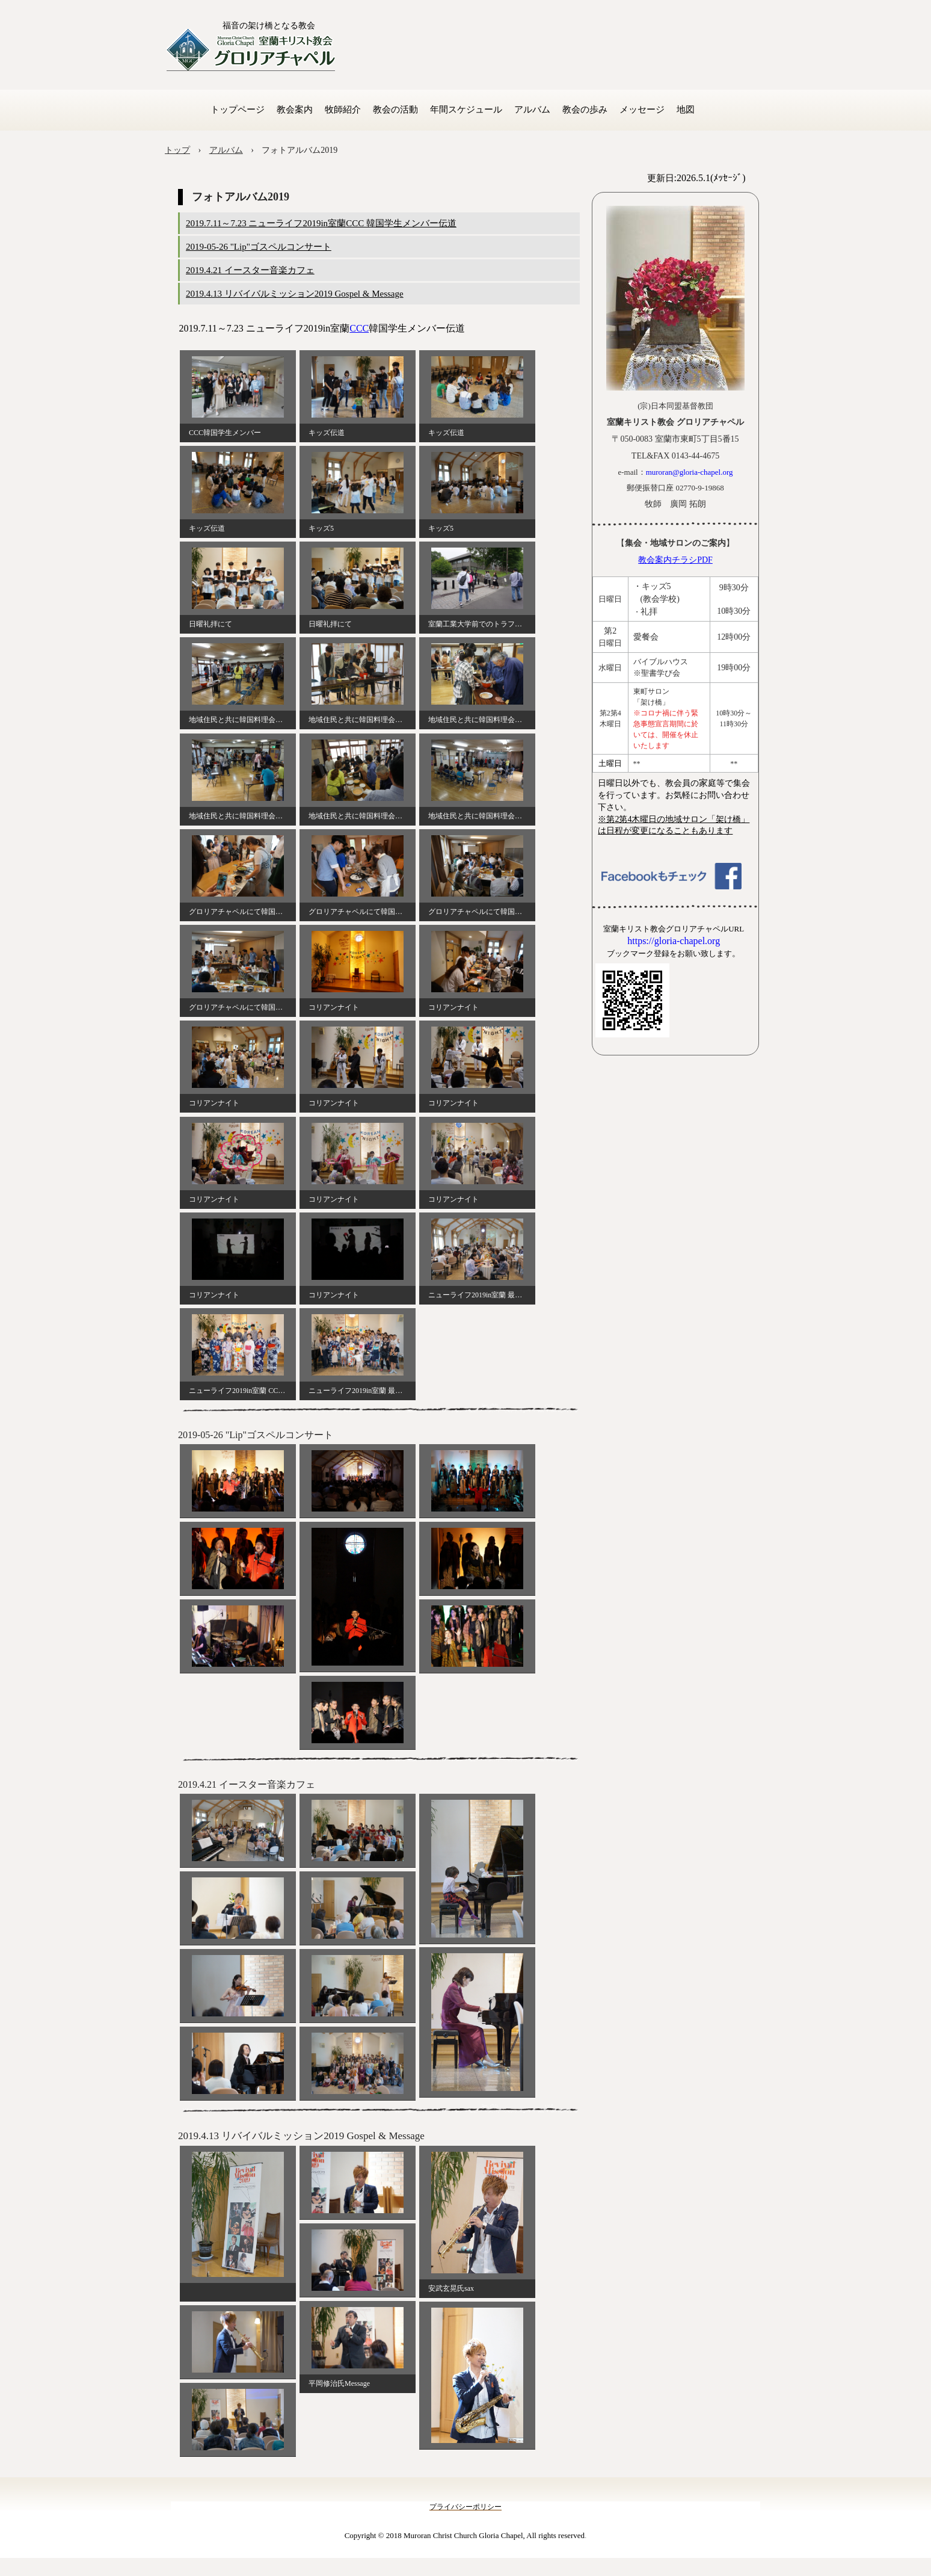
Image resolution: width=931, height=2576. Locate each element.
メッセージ (642, 109)
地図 (686, 109)
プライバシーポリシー (465, 2507)
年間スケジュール (466, 109)
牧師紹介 (343, 109)
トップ (177, 150)
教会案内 (295, 109)
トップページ (237, 109)
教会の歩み (584, 109)
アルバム (532, 109)
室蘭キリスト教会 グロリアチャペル (251, 49)
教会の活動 (395, 109)
